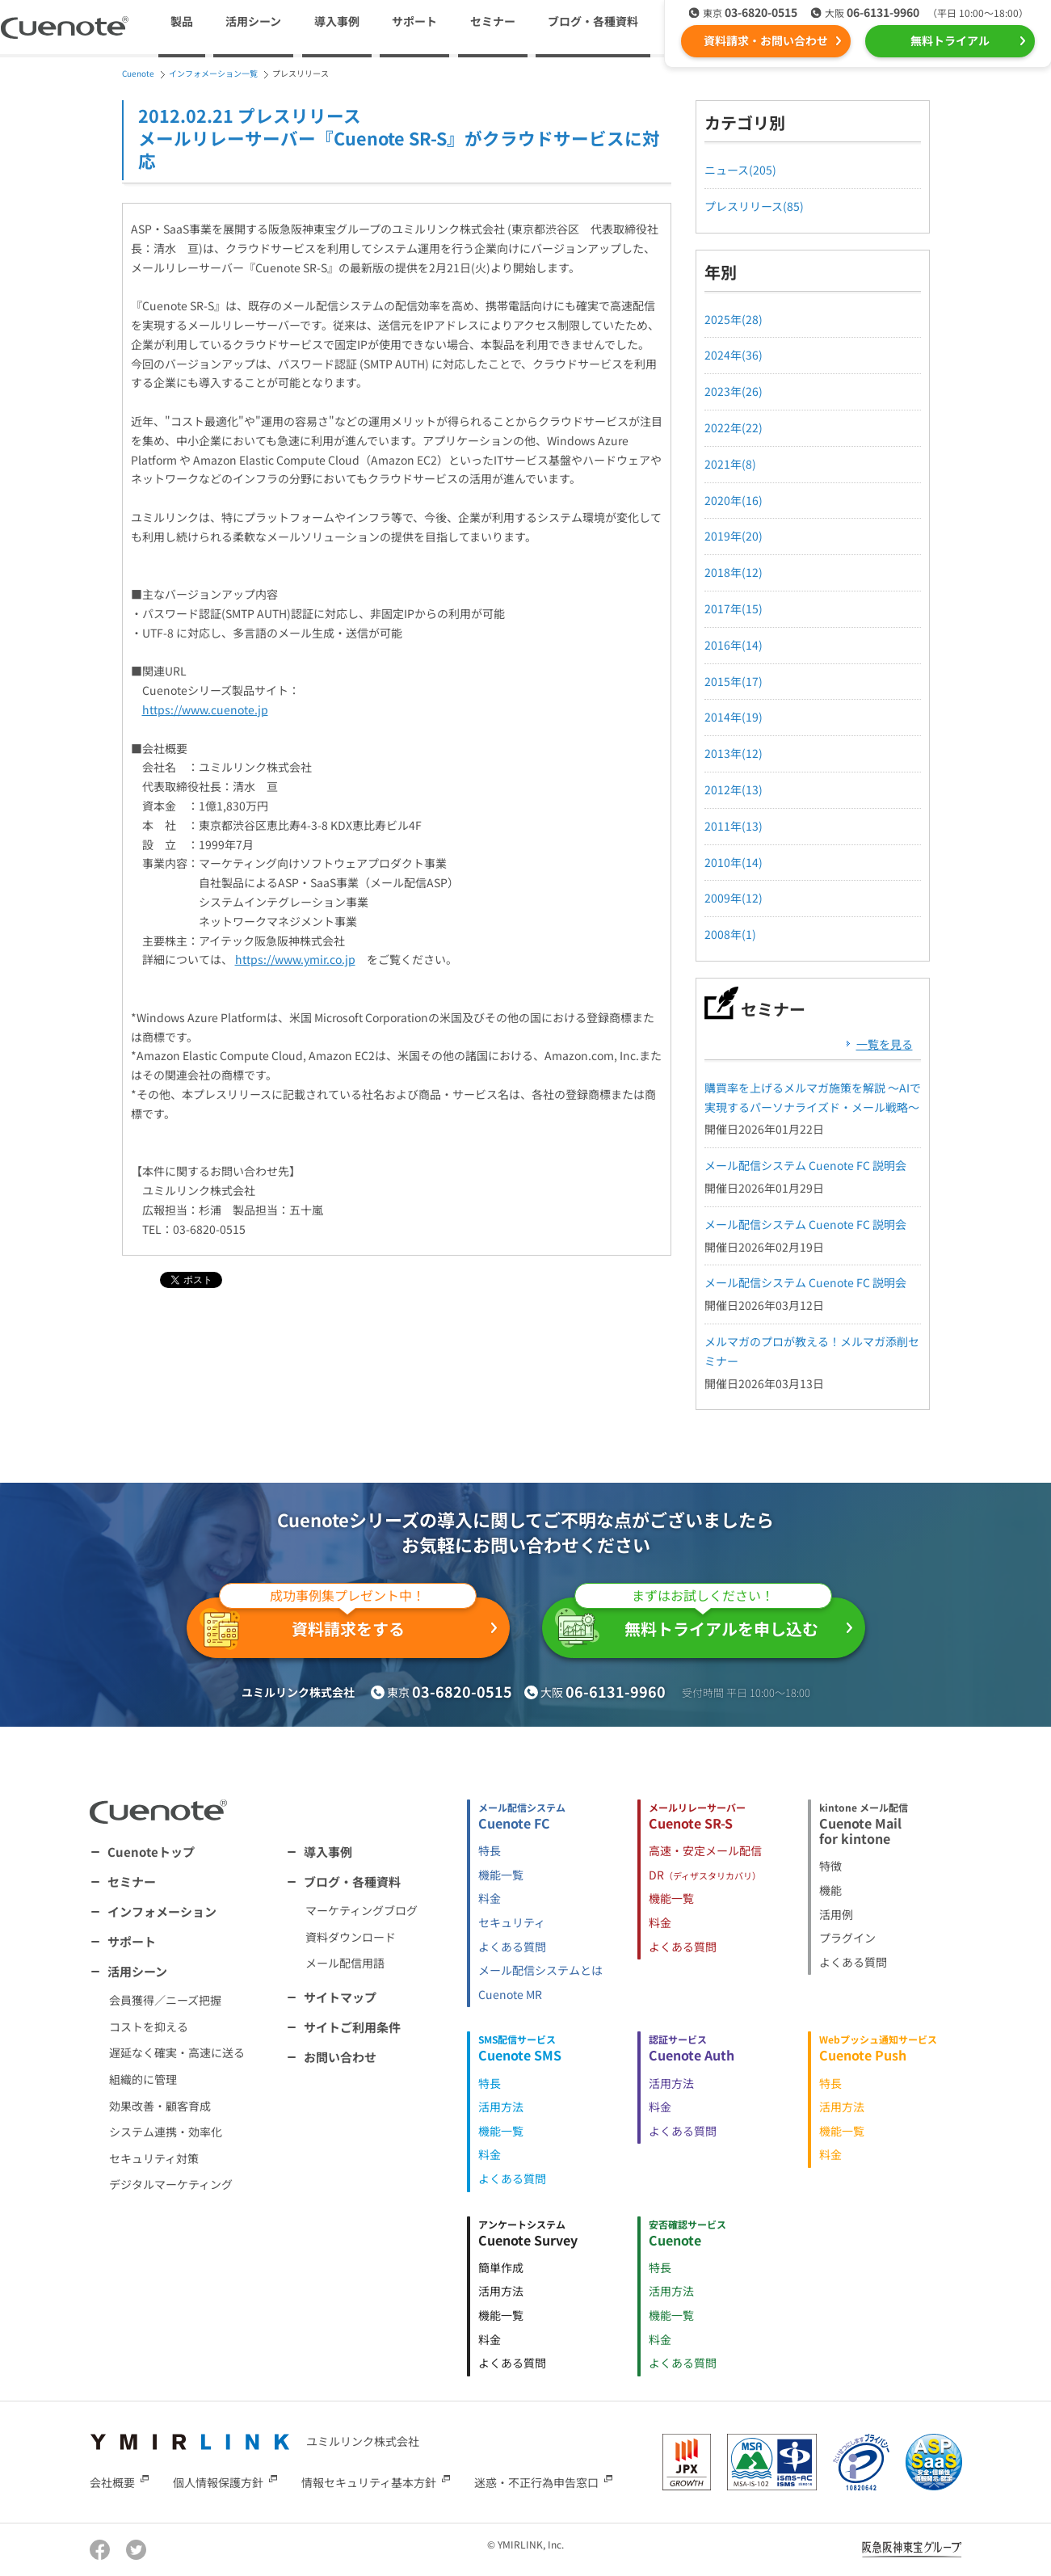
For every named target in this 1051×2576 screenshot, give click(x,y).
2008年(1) (730, 934)
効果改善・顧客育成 (160, 2106)
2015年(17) (733, 681)
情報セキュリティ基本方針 (368, 2481)
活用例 (836, 1914)
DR (705, 1875)
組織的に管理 (143, 2079)
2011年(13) (733, 826)
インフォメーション (162, 1911)
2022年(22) (733, 427)
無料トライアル (950, 40)
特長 (489, 1850)
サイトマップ (340, 1997)
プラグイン (847, 1938)
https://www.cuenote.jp (205, 709)
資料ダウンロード (350, 1937)
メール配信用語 (345, 1963)
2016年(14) (733, 645)
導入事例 (336, 21)
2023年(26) (733, 391)
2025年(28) (733, 319)
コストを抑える (148, 2026)
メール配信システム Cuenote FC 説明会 (805, 1165)
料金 (489, 1898)
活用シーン (137, 1971)
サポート (414, 21)
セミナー (492, 21)
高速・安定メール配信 (705, 1850)
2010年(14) (733, 862)
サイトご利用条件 (352, 2026)
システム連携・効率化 (165, 2132)
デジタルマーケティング (171, 2184)
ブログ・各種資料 (352, 1881)
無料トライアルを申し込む (693, 1622)
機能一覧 (500, 1875)
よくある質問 (512, 1946)
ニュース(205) (740, 170)
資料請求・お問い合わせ (766, 40)
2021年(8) (730, 464)
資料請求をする (338, 1623)
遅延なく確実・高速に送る (177, 2052)
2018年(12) (733, 572)
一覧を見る (884, 1044)
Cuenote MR (510, 1994)
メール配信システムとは (540, 1970)
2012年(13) (733, 789)
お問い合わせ (340, 2056)
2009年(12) (733, 898)
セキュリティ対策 (154, 2158)
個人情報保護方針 (218, 2481)
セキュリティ (511, 1922)
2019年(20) (733, 536)
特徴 (830, 1866)
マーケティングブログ (361, 1910)
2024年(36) (733, 355)
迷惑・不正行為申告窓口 (536, 2481)
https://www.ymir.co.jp (295, 959)
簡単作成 (500, 2267)
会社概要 (112, 2481)
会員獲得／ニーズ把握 (165, 2000)
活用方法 (500, 2106)
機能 (830, 1890)
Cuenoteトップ (151, 1851)
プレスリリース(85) (754, 206)
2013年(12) (733, 753)
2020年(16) (733, 500)
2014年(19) (733, 717)
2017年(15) (733, 608)
